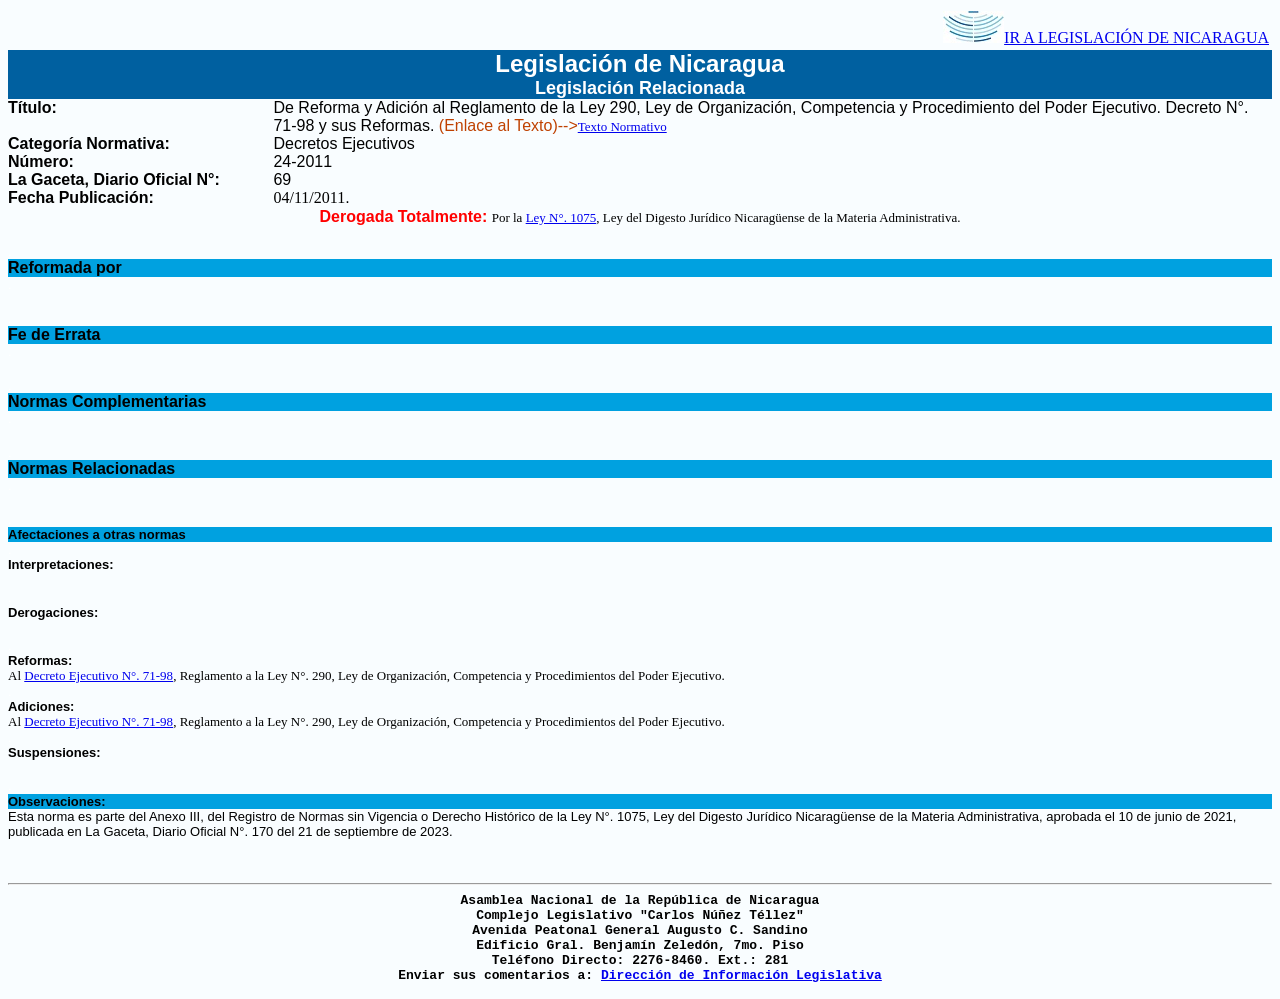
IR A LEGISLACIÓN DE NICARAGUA (1106, 37)
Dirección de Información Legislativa (741, 975)
